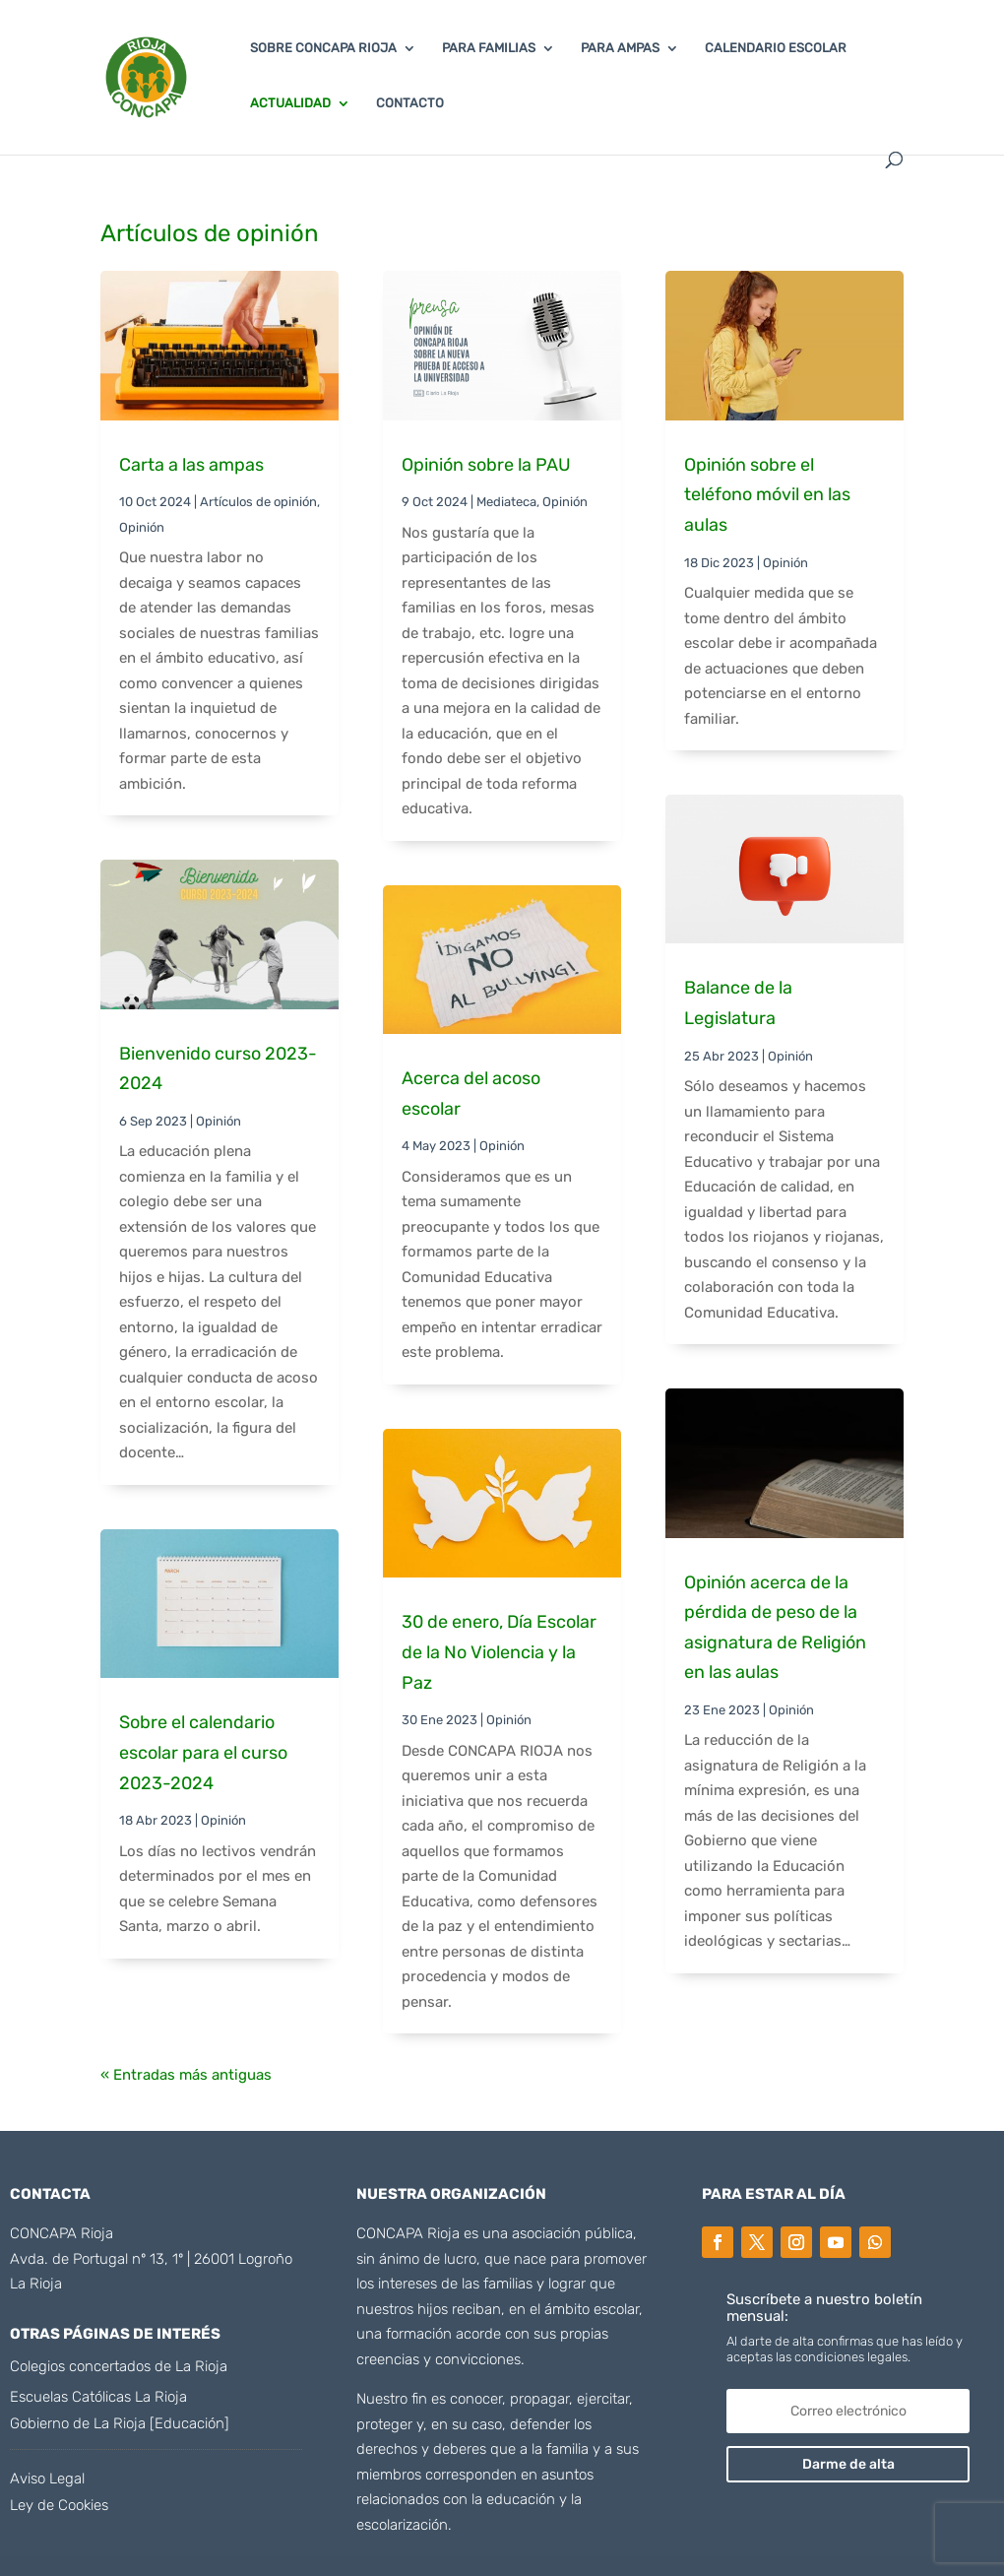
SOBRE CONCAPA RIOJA (323, 48)
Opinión (141, 527)
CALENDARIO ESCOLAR (776, 48)
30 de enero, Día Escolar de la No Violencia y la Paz (499, 1652)
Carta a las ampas (191, 465)
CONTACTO (410, 103)
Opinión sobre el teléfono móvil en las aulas (767, 495)
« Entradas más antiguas (186, 2075)
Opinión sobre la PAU (486, 465)
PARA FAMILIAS (488, 48)
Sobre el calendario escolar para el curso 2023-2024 (203, 1752)
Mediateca (506, 501)
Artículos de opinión (258, 501)
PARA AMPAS (620, 48)
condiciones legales (849, 2357)
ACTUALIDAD (290, 103)
